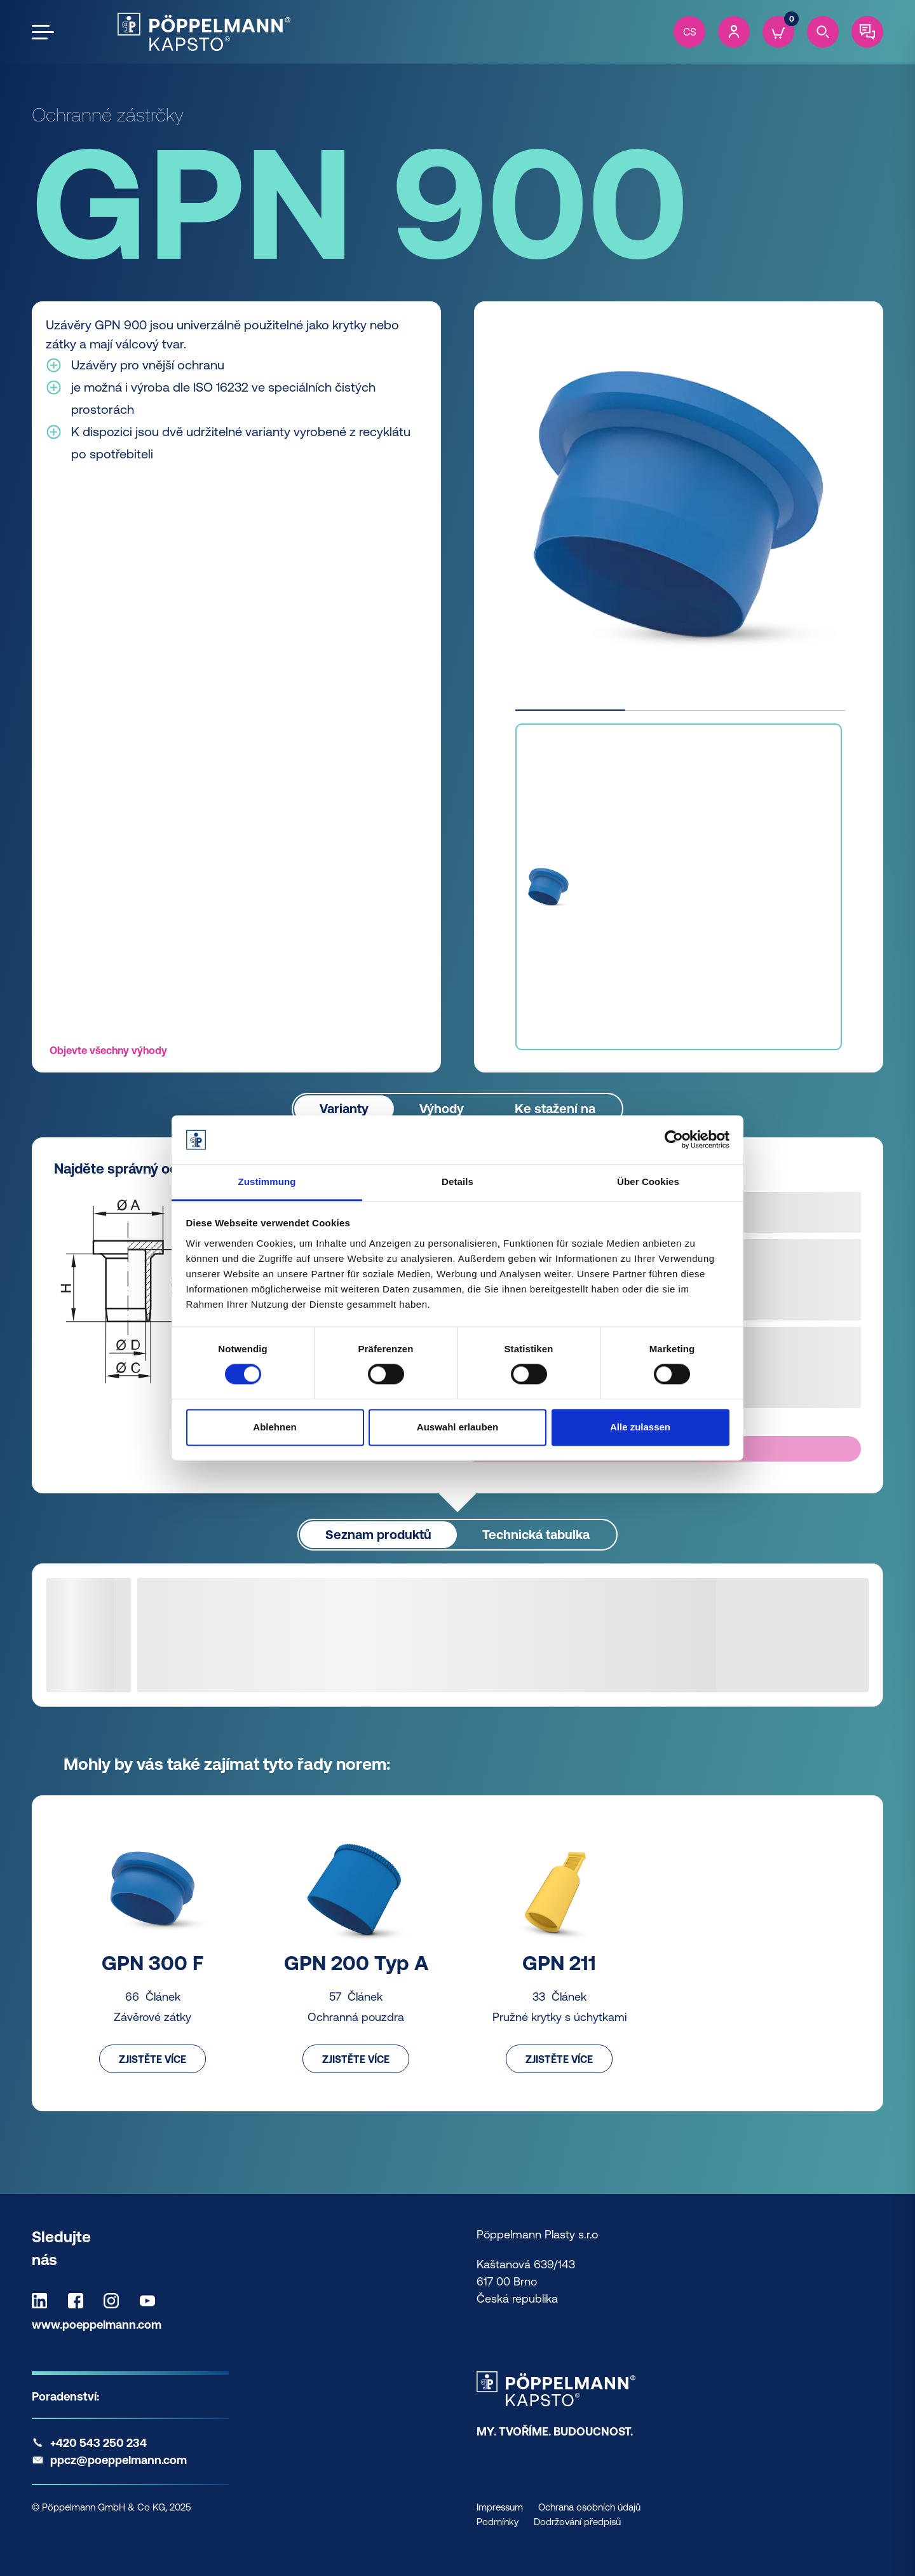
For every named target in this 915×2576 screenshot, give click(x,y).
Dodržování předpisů (577, 2521)
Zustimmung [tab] (267, 1181)
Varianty (344, 1108)
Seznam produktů (378, 1534)
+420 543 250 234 (98, 2442)
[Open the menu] (43, 32)
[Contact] (867, 32)
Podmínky (497, 2521)
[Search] (823, 32)
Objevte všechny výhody (108, 1050)
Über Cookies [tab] (648, 1181)
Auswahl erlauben (457, 1427)
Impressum (500, 2507)
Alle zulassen (640, 1427)
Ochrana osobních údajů (589, 2507)
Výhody (441, 1108)
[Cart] (778, 32)
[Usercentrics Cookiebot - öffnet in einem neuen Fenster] (673, 1139)
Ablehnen (274, 1427)
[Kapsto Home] (204, 32)
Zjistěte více (152, 2058)
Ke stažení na (555, 1108)
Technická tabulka (536, 1534)
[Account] (734, 32)
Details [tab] (457, 1181)
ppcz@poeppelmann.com (118, 2460)
